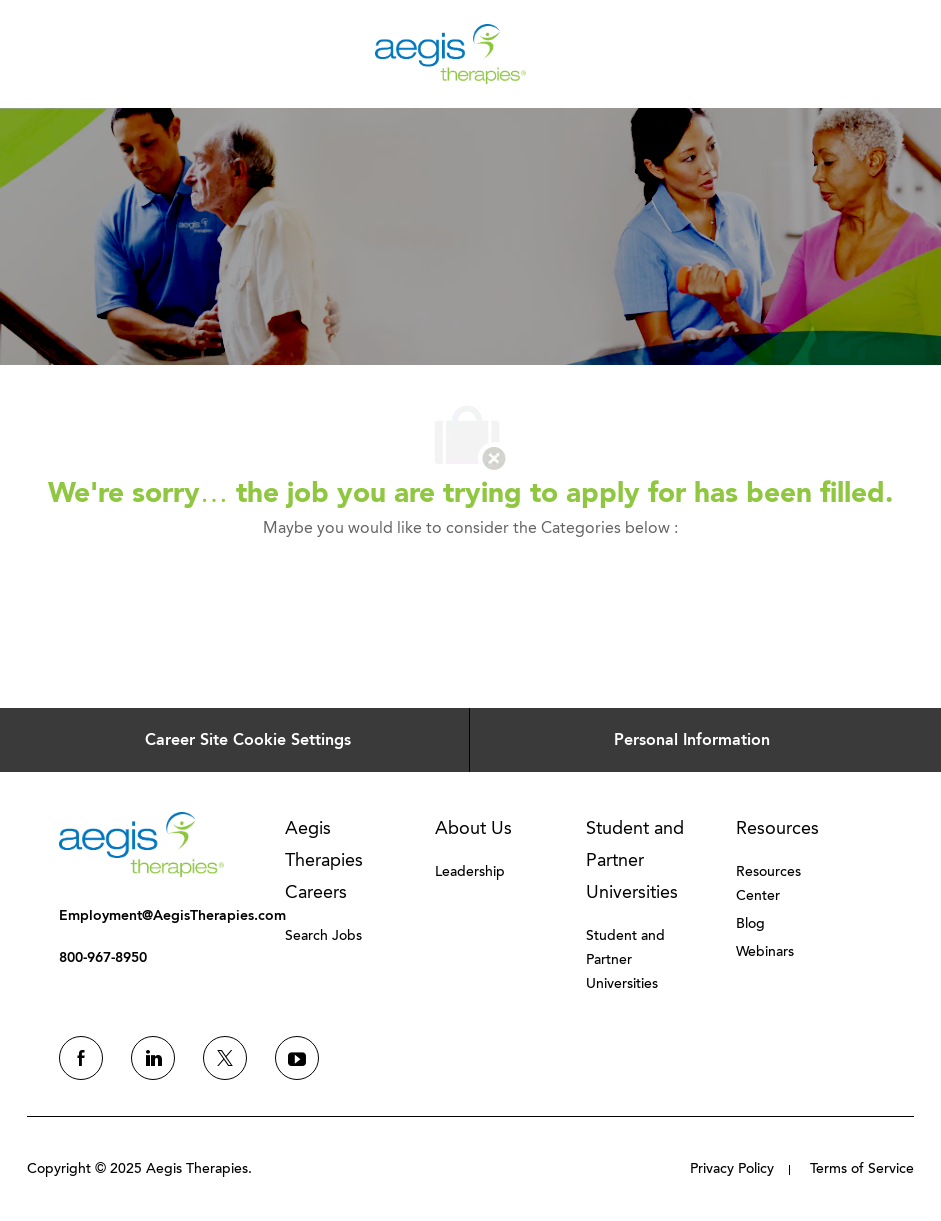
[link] (141, 844)
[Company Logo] (450, 52)
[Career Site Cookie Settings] (248, 740)
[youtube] (297, 1058)
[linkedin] (153, 1058)
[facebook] (81, 1058)
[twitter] (225, 1058)
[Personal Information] (692, 740)
